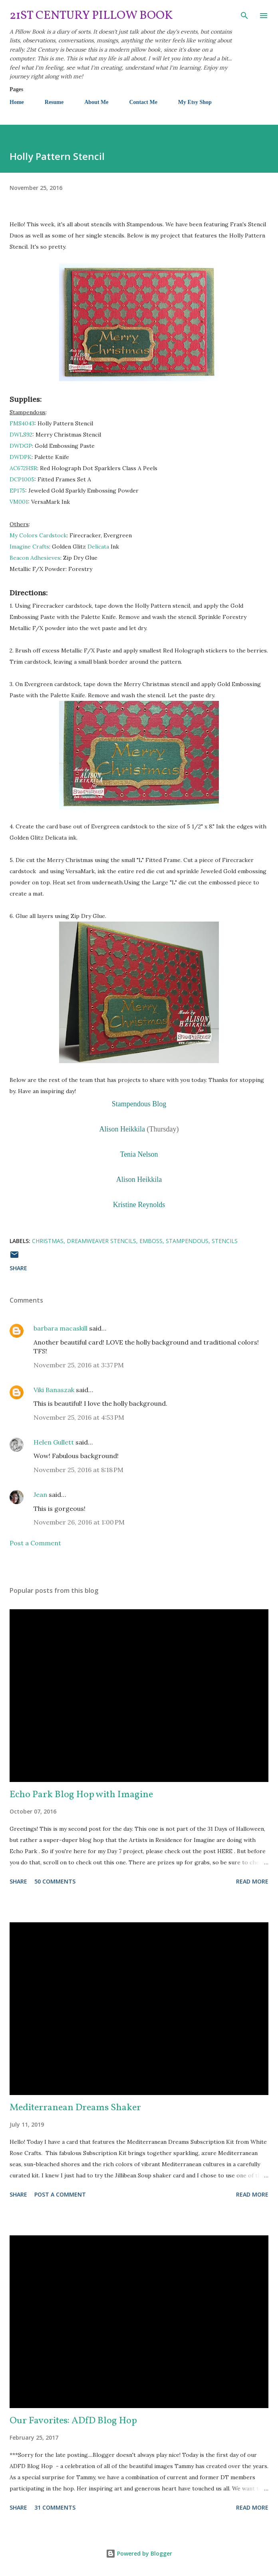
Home (17, 102)
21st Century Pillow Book (91, 15)
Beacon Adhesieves (35, 557)
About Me (96, 102)
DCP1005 (22, 479)
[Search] (244, 14)
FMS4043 (22, 423)
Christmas (48, 1241)
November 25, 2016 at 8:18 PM (78, 1470)
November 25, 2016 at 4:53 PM (79, 1417)
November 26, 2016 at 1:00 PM (79, 1522)
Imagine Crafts (29, 546)
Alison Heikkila (122, 1129)
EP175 (17, 490)
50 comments (54, 1881)
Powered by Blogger (139, 2553)
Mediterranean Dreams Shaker (75, 2108)
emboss (151, 1241)
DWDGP (21, 445)
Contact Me (143, 102)
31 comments (54, 2507)
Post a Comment (35, 1543)
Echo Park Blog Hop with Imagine (81, 1795)
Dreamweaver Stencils (101, 1241)
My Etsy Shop (195, 102)
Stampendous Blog (139, 1104)
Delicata (98, 546)
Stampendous (187, 1241)
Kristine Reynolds (139, 1205)
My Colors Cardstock (38, 535)
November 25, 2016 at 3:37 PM (79, 1365)
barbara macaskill (60, 1328)
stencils (225, 1241)
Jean (40, 1495)
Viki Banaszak (54, 1390)
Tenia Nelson (139, 1154)
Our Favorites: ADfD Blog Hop (73, 2421)
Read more (252, 1881)
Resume (54, 102)
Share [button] (18, 1268)
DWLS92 (21, 434)
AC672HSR (23, 468)
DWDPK (21, 457)
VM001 (19, 501)
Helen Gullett (54, 1442)
